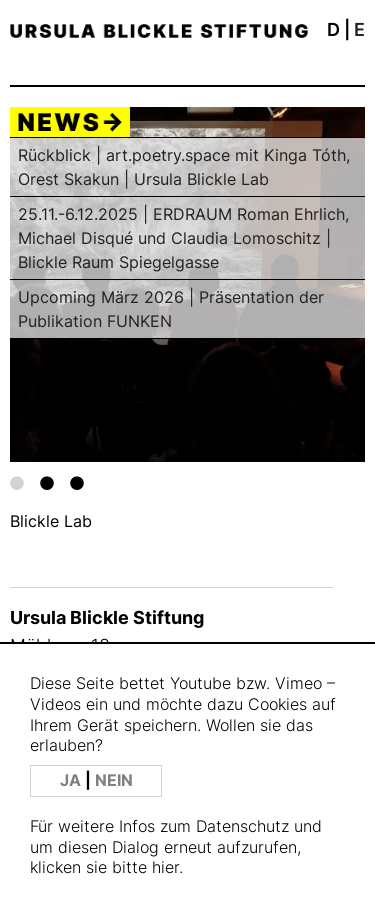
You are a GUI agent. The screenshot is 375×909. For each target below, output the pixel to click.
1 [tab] (17, 483)
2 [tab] (47, 483)
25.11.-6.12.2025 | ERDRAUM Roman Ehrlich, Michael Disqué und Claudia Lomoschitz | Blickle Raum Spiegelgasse (183, 238)
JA (72, 780)
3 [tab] (77, 483)
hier (165, 867)
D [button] (333, 29)
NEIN (114, 780)
